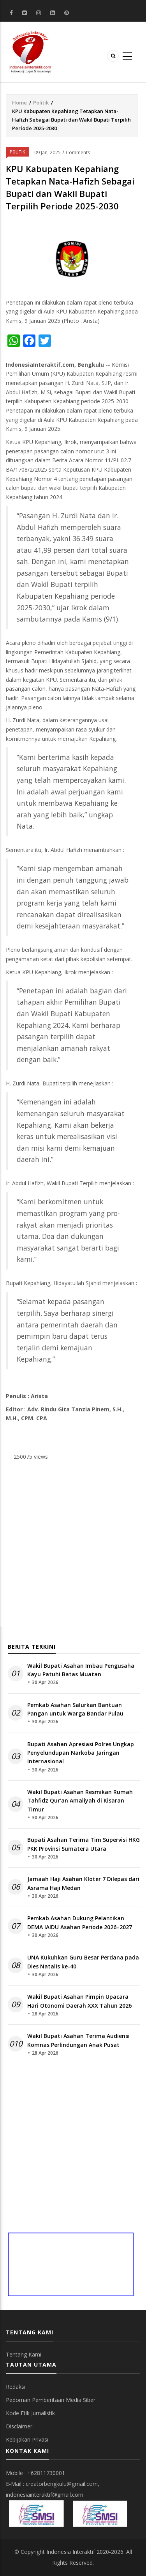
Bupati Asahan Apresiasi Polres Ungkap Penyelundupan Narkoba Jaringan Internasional (80, 1752)
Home (19, 102)
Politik (41, 102)
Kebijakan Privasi (27, 2439)
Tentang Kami (23, 2354)
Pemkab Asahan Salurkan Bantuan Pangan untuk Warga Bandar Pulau (75, 1709)
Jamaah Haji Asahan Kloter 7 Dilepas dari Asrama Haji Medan (83, 1883)
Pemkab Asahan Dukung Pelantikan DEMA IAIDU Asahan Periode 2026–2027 (79, 1922)
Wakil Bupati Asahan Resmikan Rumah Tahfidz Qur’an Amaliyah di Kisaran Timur (80, 1800)
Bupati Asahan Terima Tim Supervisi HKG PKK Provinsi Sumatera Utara (83, 1844)
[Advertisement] (73, 1546)
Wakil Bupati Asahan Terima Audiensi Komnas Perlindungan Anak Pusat (78, 2040)
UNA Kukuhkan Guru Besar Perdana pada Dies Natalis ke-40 (83, 1962)
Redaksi (15, 2386)
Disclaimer (19, 2426)
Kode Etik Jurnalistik (30, 2413)
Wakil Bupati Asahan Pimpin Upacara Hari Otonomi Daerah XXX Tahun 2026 (79, 2001)
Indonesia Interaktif (70, 2551)
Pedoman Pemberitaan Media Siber (50, 2400)
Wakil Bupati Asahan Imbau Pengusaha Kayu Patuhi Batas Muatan (80, 1670)
